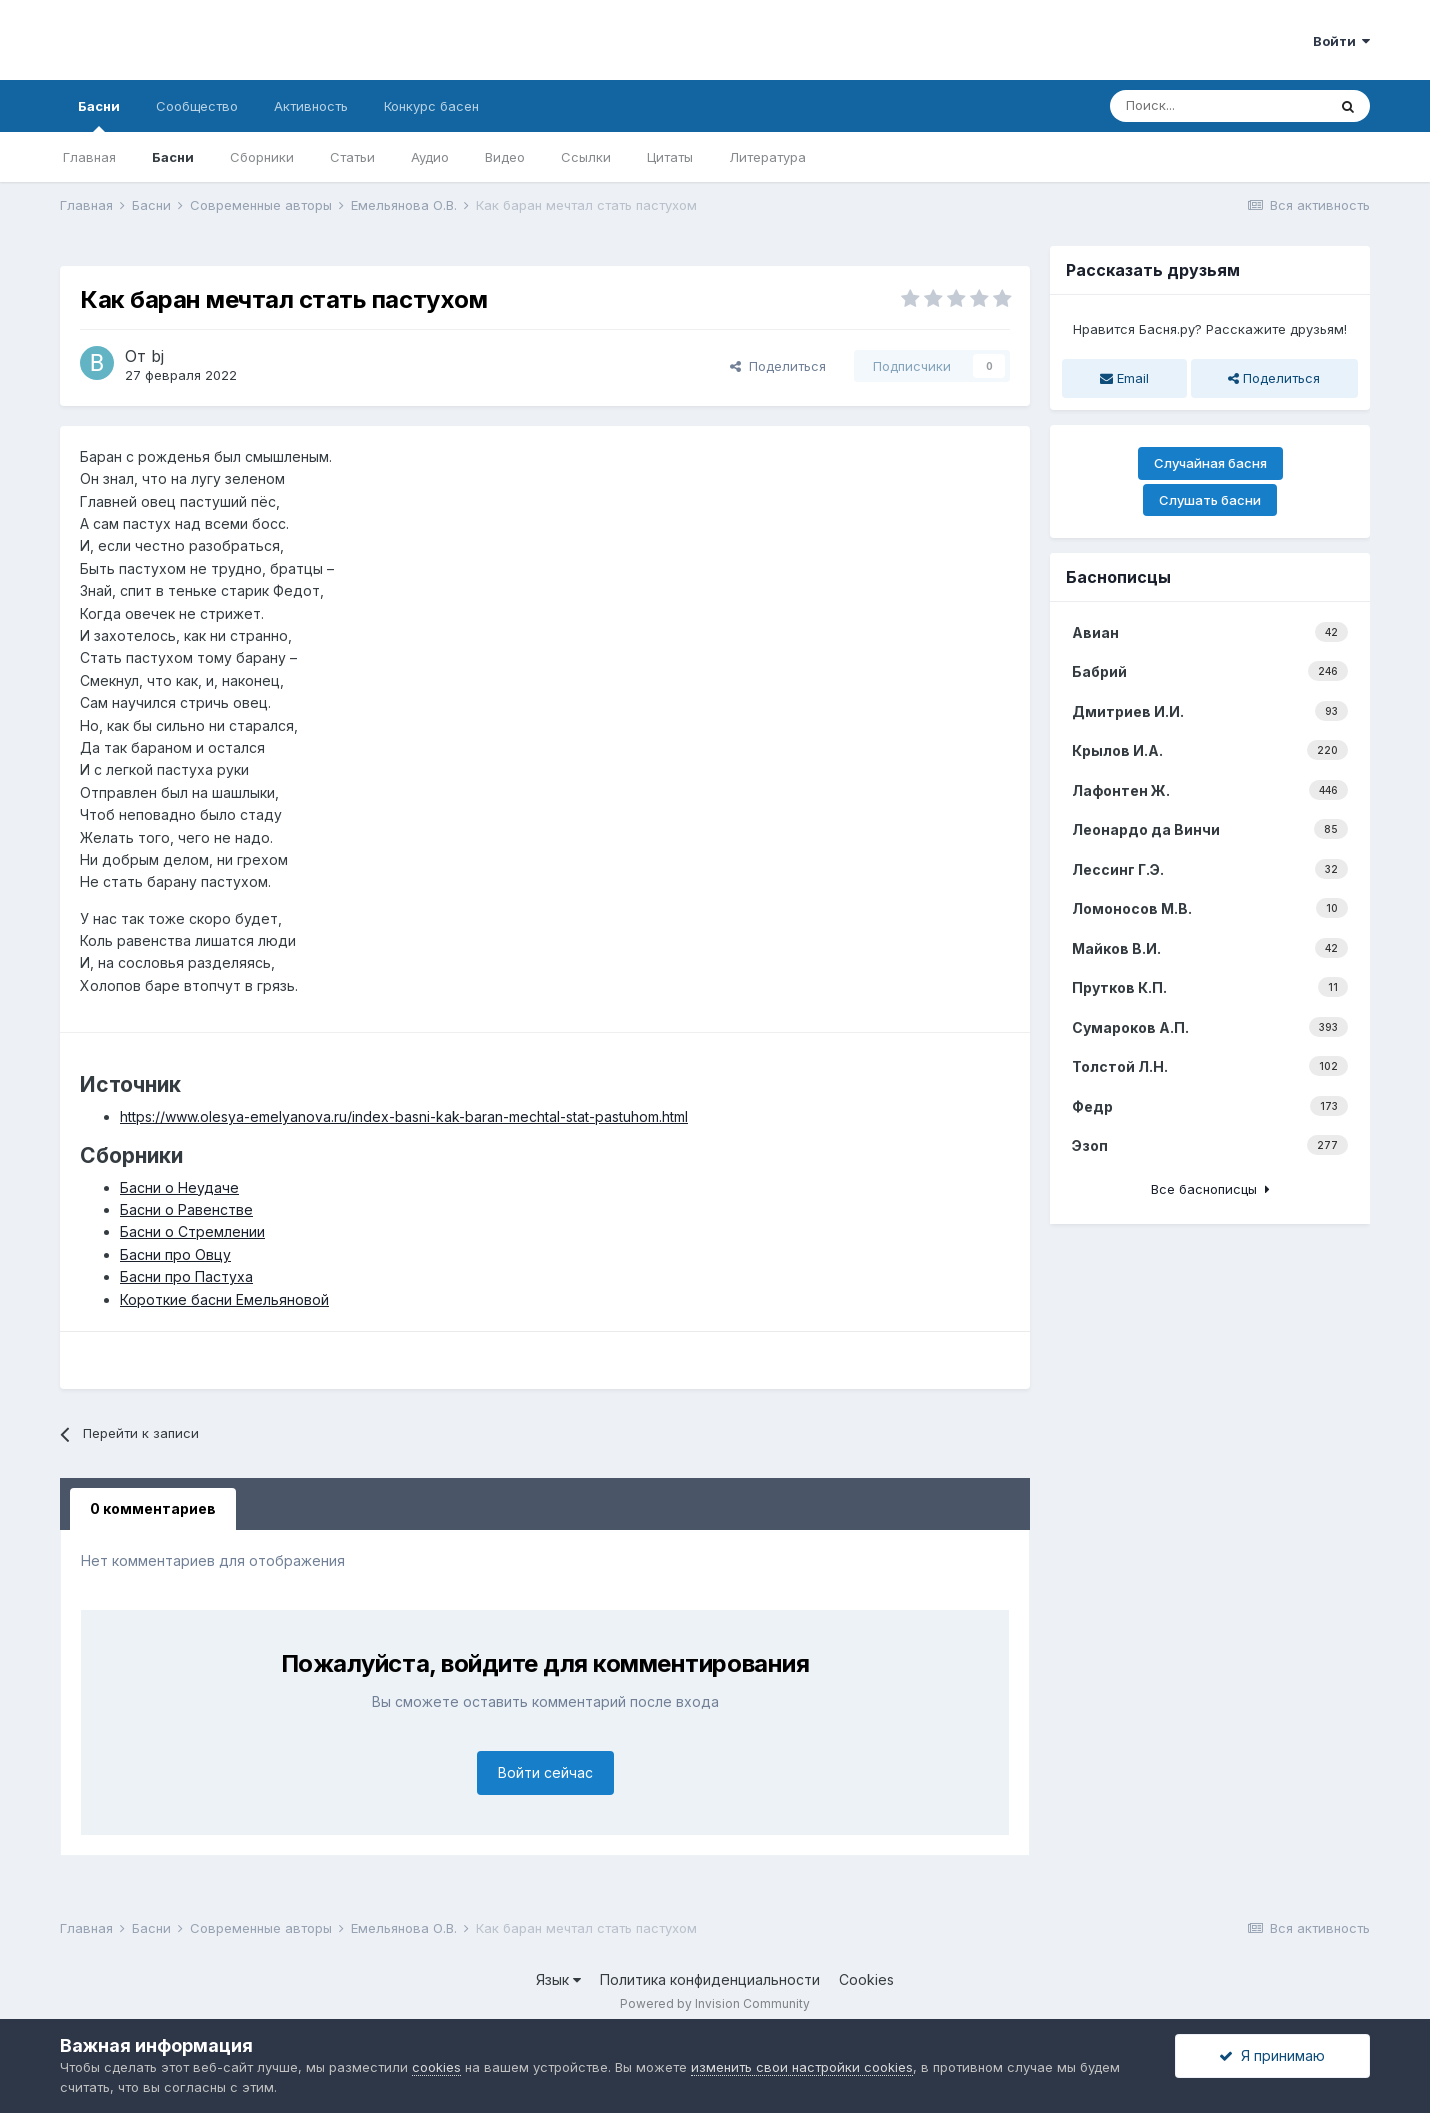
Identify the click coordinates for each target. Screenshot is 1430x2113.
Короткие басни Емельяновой (224, 1299)
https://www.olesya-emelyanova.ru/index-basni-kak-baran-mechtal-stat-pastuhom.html (404, 1116)
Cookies (866, 1979)
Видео (505, 157)
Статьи (352, 157)
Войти (1341, 41)
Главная (89, 157)
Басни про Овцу (175, 1254)
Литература (767, 157)
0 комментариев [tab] (153, 1508)
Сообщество (197, 106)
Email (1124, 378)
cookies (436, 2067)
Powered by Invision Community (715, 2003)
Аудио (430, 157)
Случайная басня (1210, 463)
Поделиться (778, 366)
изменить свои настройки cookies (802, 2067)
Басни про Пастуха (186, 1276)
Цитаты (670, 157)
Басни (99, 115)
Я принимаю (1272, 2055)
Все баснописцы (1210, 1189)
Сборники (262, 157)
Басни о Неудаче (179, 1187)
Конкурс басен (431, 106)
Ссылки (586, 157)
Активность (311, 106)
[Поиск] (1218, 106)
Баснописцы (1118, 577)
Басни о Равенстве (186, 1209)
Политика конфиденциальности (710, 1979)
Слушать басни (1210, 500)
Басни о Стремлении (192, 1231)
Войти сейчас (545, 1772)
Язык (558, 1979)
